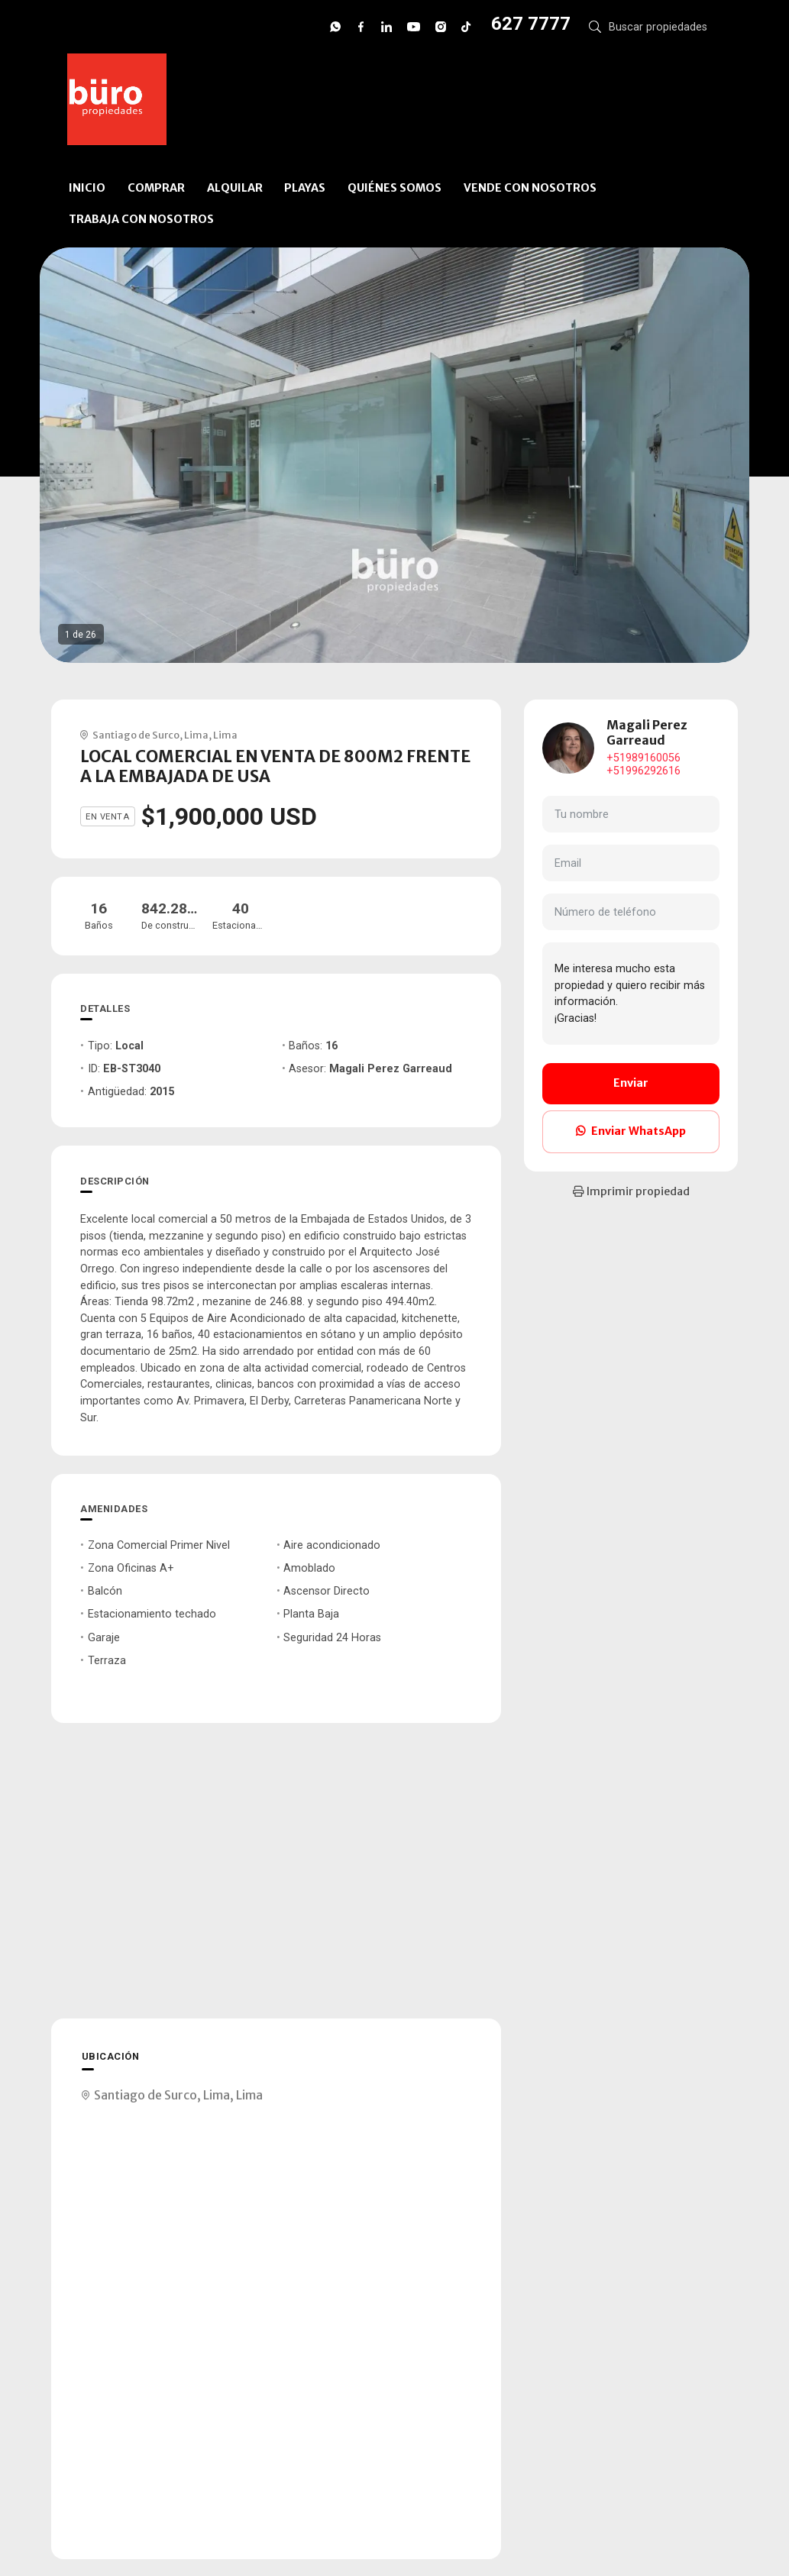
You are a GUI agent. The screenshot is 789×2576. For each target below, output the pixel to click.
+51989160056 (643, 757)
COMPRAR (156, 188)
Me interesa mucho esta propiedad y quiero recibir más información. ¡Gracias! (630, 993)
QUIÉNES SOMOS (394, 188)
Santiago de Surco (135, 735)
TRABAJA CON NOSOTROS (141, 219)
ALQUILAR (235, 188)
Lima (196, 735)
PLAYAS (304, 188)
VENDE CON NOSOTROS (530, 188)
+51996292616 (643, 770)
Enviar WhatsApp (631, 1131)
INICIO (87, 188)
